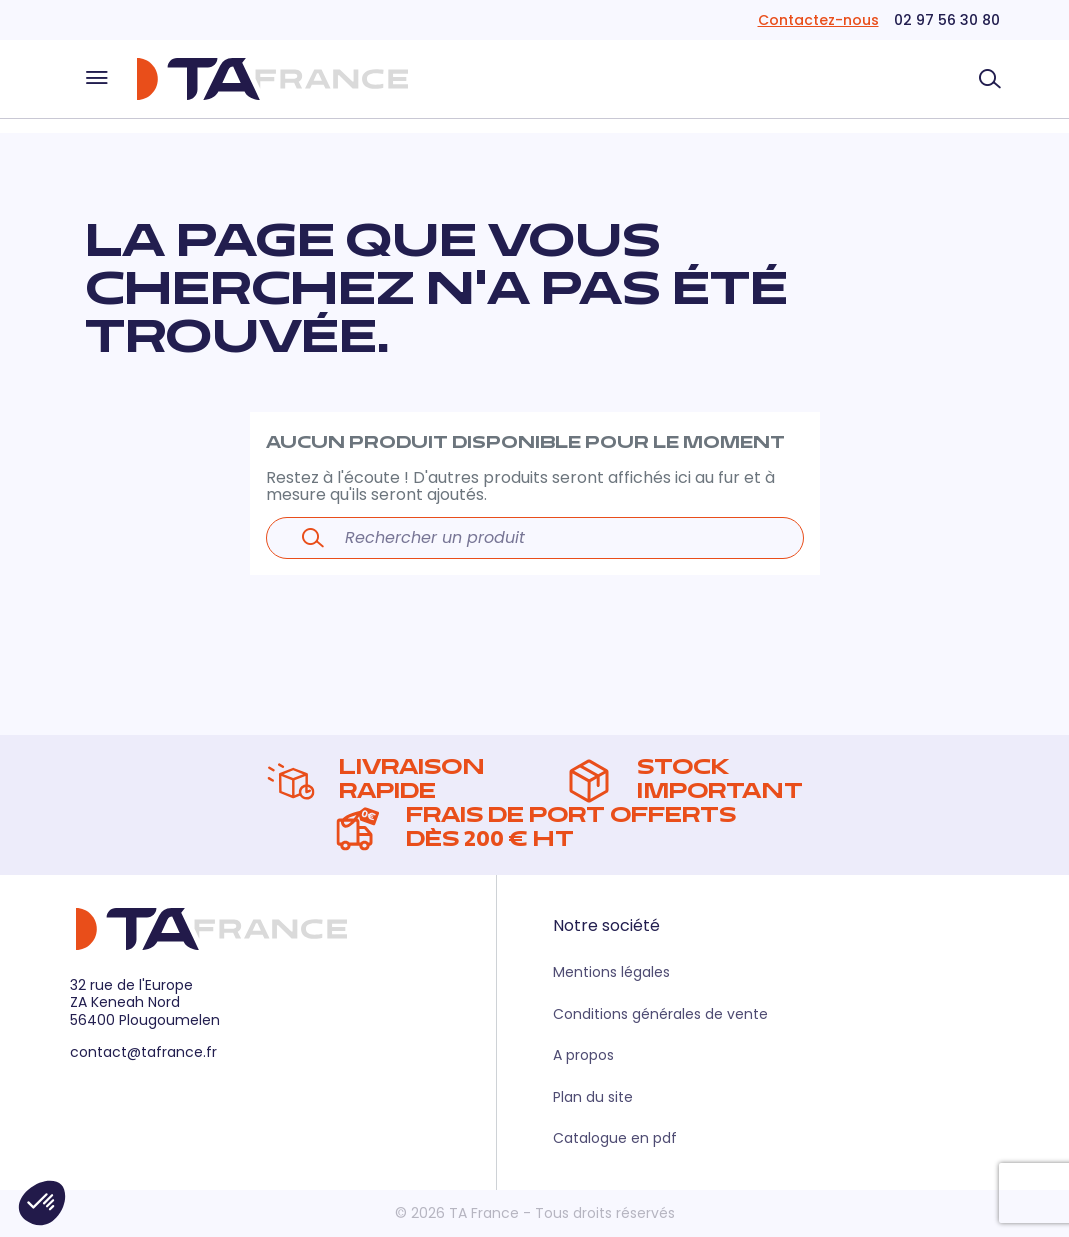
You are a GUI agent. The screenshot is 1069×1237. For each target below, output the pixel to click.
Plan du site (593, 1097)
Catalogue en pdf (615, 1138)
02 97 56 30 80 (947, 20)
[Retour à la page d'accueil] (272, 79)
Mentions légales (611, 972)
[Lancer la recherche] (313, 538)
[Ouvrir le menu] (96, 79)
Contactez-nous (818, 20)
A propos (583, 1055)
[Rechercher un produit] (990, 79)
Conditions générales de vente (660, 1014)
